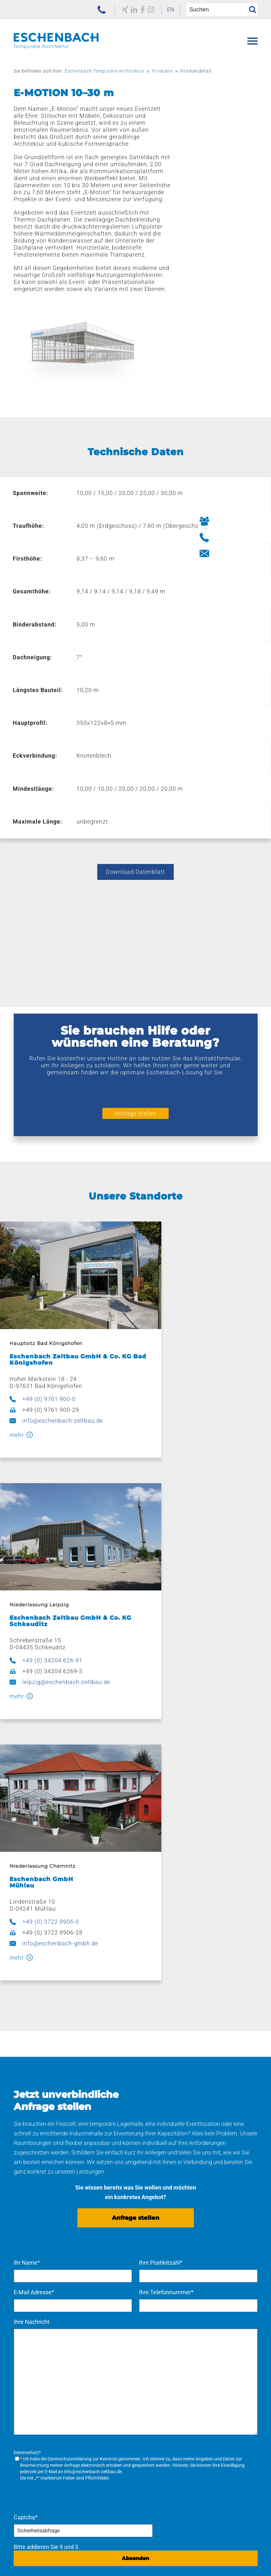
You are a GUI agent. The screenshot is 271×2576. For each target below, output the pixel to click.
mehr (15, 1359)
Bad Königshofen (161, 2382)
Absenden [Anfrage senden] (135, 2199)
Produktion (153, 2281)
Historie (27, 2443)
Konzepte (151, 2261)
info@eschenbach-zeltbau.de (60, 1345)
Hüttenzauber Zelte (42, 2301)
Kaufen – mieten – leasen (170, 2342)
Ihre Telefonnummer (166, 1934)
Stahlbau (150, 2291)
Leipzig (148, 2392)
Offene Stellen (157, 2453)
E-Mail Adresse (34, 1934)
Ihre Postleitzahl (160, 1905)
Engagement (34, 2463)
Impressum (161, 2555)
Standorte (148, 2372)
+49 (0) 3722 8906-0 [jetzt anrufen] (48, 1564)
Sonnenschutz (35, 2332)
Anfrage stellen (135, 1058)
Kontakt (24, 2493)
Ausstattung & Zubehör (47, 2281)
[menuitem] (161, 9)
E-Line (25, 2312)
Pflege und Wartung (165, 2322)
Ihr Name (27, 1905)
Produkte (26, 2250)
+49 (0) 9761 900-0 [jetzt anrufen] (47, 1323)
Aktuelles (29, 2453)
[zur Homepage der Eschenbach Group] (45, 2545)
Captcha (26, 2157)
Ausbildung (153, 2443)
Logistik (149, 2312)
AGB (126, 2555)
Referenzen (28, 2372)
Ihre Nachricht (31, 1964)
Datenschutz (206, 2555)
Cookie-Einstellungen (230, 2563)
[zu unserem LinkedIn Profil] (122, 9)
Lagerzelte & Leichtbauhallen (54, 2271)
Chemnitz (151, 2403)
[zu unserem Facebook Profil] (130, 9)
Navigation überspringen (45, 2243)
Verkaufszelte (34, 2291)
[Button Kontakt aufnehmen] (259, 553)
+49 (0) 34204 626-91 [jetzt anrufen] (191, 1323)
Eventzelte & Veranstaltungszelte (59, 2261)
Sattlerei (149, 2332)
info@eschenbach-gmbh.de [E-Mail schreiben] (58, 1585)
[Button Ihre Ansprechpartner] (259, 521)
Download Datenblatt (135, 817)
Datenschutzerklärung (70, 2101)
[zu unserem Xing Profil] (112, 9)
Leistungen (150, 2250)
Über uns (25, 2433)
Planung (149, 2271)
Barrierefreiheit (169, 2563)
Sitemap (125, 2563)
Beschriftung (155, 2301)
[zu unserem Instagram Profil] (139, 9)
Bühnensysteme (38, 2322)
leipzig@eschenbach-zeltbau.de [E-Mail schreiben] (205, 1345)
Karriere (145, 2433)
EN (161, 9)
